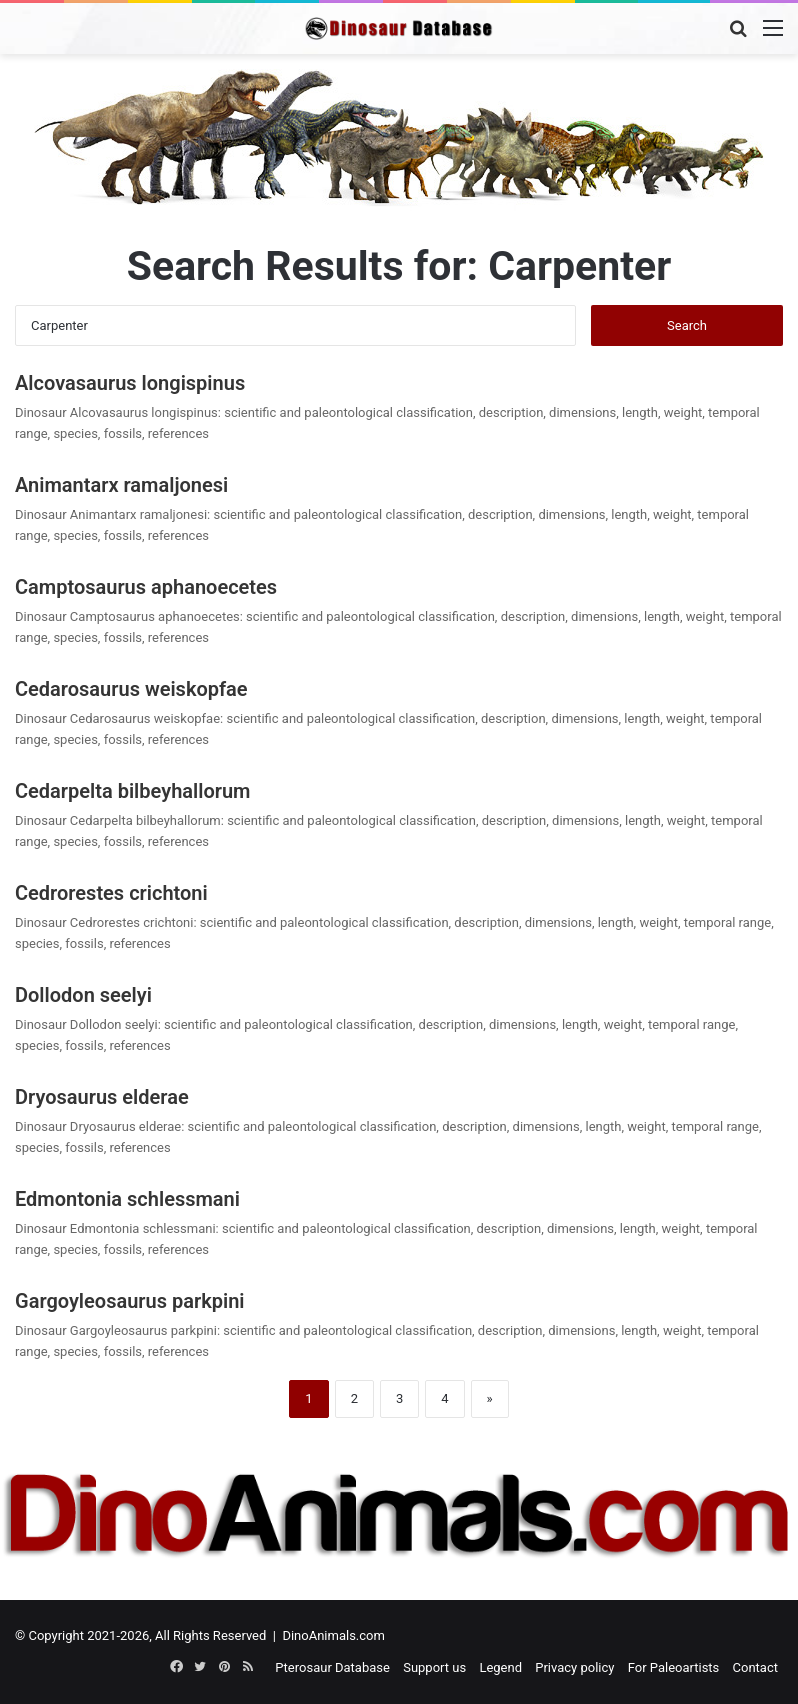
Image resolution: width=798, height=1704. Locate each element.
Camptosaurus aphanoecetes (146, 587)
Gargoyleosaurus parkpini (130, 1301)
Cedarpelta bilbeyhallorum (132, 791)
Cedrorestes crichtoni (111, 893)
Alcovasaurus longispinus (130, 383)
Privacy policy (574, 1667)
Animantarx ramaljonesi (121, 485)
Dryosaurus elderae (102, 1097)
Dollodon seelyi (83, 995)
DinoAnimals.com (333, 1635)
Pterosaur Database (332, 1667)
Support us (434, 1667)
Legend (500, 1667)
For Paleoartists (674, 1667)
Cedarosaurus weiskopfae (131, 689)
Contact (755, 1667)
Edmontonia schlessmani (127, 1199)
